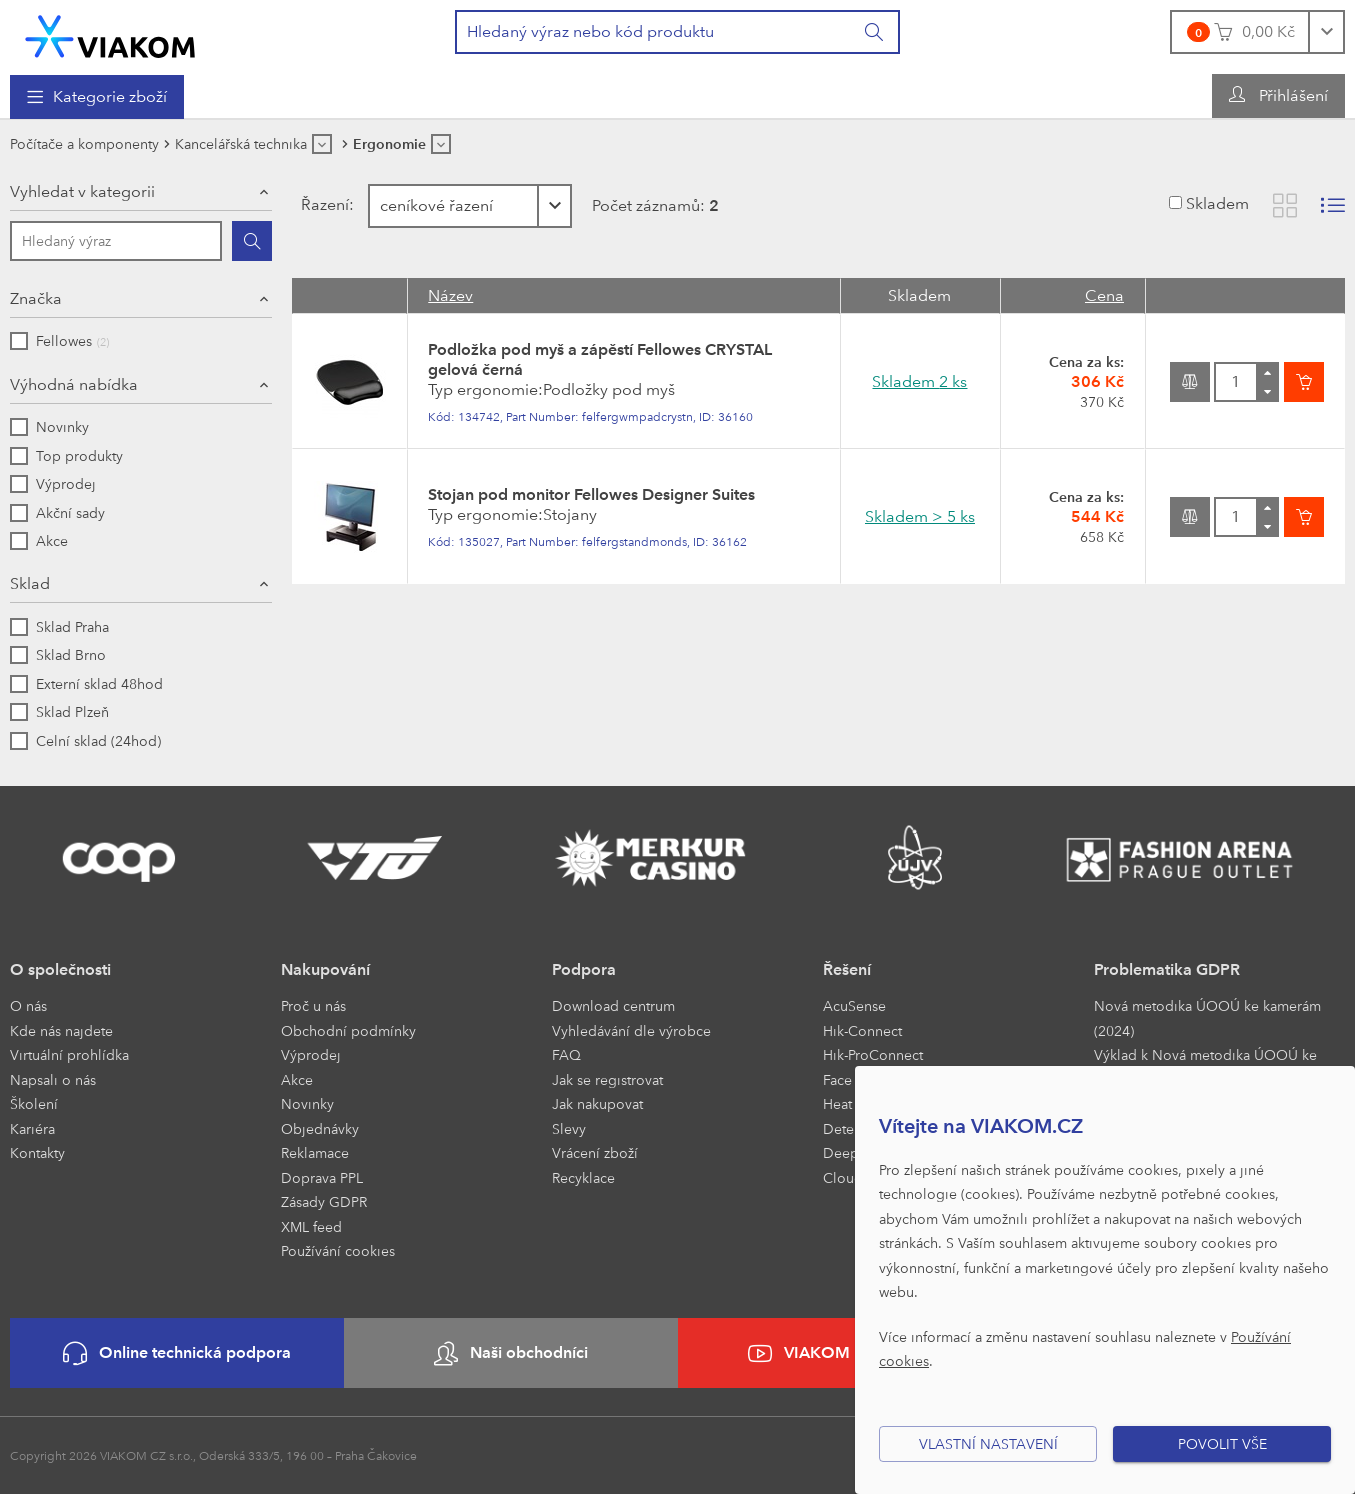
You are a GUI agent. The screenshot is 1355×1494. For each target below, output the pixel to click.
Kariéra (32, 1128)
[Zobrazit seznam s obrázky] (1333, 205)
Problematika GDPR (1167, 969)
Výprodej (311, 1054)
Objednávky (320, 1128)
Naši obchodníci (511, 1353)
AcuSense (854, 1005)
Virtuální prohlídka (69, 1054)
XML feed (311, 1226)
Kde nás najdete (61, 1030)
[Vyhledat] (875, 32)
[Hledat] (252, 241)
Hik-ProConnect (873, 1054)
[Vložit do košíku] (1304, 382)
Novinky (307, 1103)
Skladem (1217, 203)
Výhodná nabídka (74, 384)
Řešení (847, 969)
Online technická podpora (177, 1353)
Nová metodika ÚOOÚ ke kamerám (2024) (1207, 1018)
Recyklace (583, 1177)
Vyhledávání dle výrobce (631, 1030)
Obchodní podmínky (348, 1030)
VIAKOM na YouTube (844, 1353)
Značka (36, 298)
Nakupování (325, 969)
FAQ (566, 1054)
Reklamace (315, 1152)
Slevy (569, 1128)
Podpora (584, 969)
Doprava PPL (322, 1177)
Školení (34, 1103)
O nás (28, 1005)
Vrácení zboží (595, 1152)
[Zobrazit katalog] (1285, 205)
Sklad (30, 583)
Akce (297, 1079)
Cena (1104, 295)
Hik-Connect (862, 1030)
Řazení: (327, 204)
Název (450, 295)
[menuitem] (97, 97)
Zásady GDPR (324, 1201)
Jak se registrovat (607, 1079)
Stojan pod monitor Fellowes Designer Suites (591, 494)
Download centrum (613, 1005)
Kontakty (37, 1152)
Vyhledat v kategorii (82, 191)
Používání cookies (338, 1250)
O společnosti (60, 969)
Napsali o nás (53, 1079)
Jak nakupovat (597, 1103)
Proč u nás (313, 1005)
